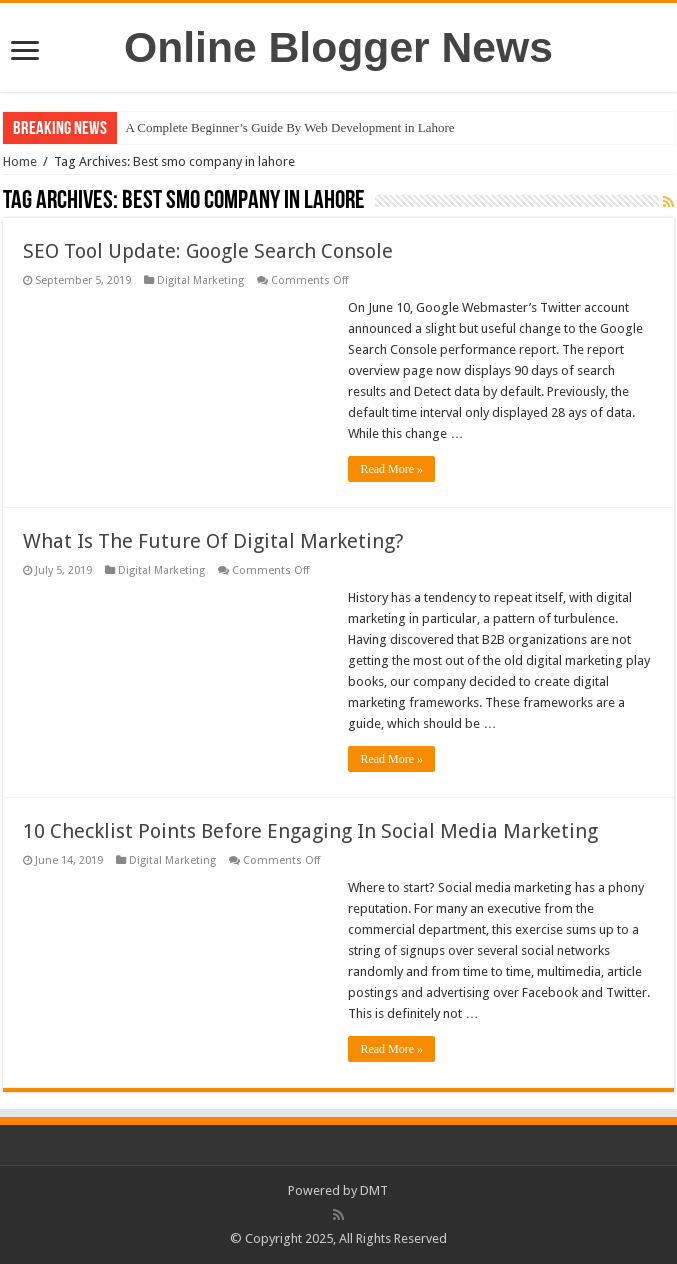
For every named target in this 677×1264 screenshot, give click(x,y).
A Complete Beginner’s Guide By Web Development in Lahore (289, 127)
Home (20, 161)
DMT (374, 1190)
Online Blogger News (338, 47)
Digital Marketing (200, 280)
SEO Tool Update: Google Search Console (208, 251)
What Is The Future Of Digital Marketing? (213, 541)
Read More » (391, 469)
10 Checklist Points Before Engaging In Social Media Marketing (310, 831)
